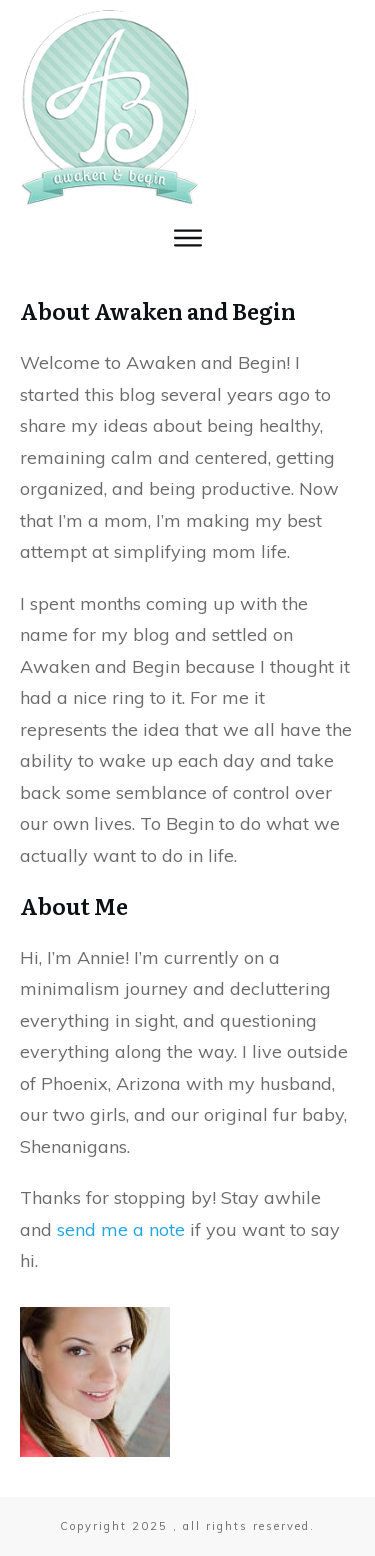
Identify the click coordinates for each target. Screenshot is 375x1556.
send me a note (118, 1229)
